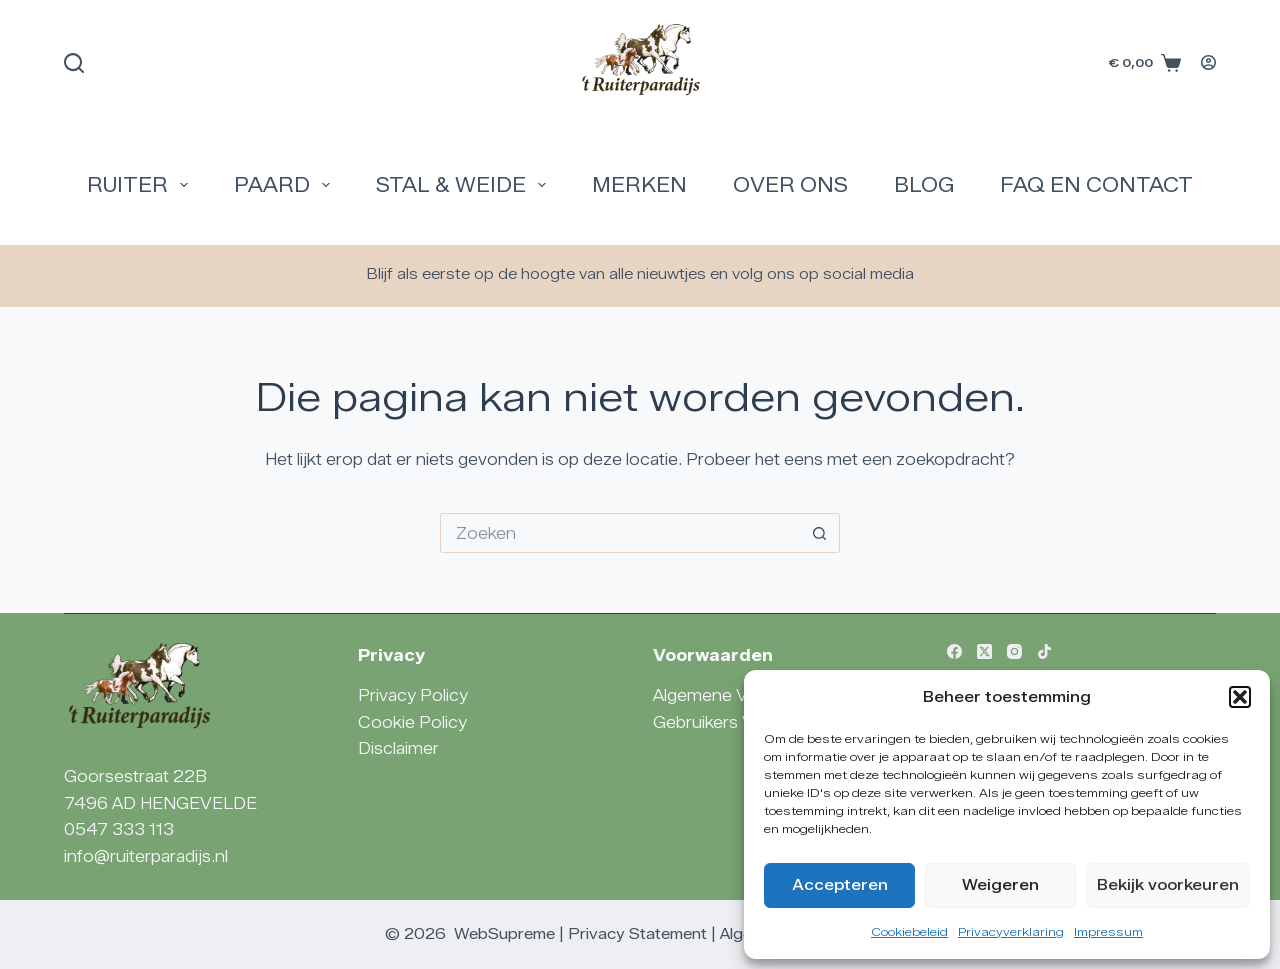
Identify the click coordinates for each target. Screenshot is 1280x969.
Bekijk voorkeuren (1168, 885)
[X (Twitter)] (984, 651)
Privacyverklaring (1011, 931)
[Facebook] (954, 651)
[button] (1240, 697)
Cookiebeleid (909, 931)
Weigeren (1000, 885)
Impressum (1108, 931)
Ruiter (141, 185)
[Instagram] (1014, 651)
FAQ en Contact (1096, 185)
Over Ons (790, 185)
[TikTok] (1044, 651)
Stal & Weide (465, 185)
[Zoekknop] (820, 533)
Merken (639, 185)
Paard (286, 185)
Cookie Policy (412, 722)
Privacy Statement (637, 934)
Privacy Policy (413, 695)
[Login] (1208, 62)
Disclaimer (398, 748)
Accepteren (840, 885)
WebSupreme (504, 934)
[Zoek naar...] (620, 533)
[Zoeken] (74, 63)
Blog (924, 185)
